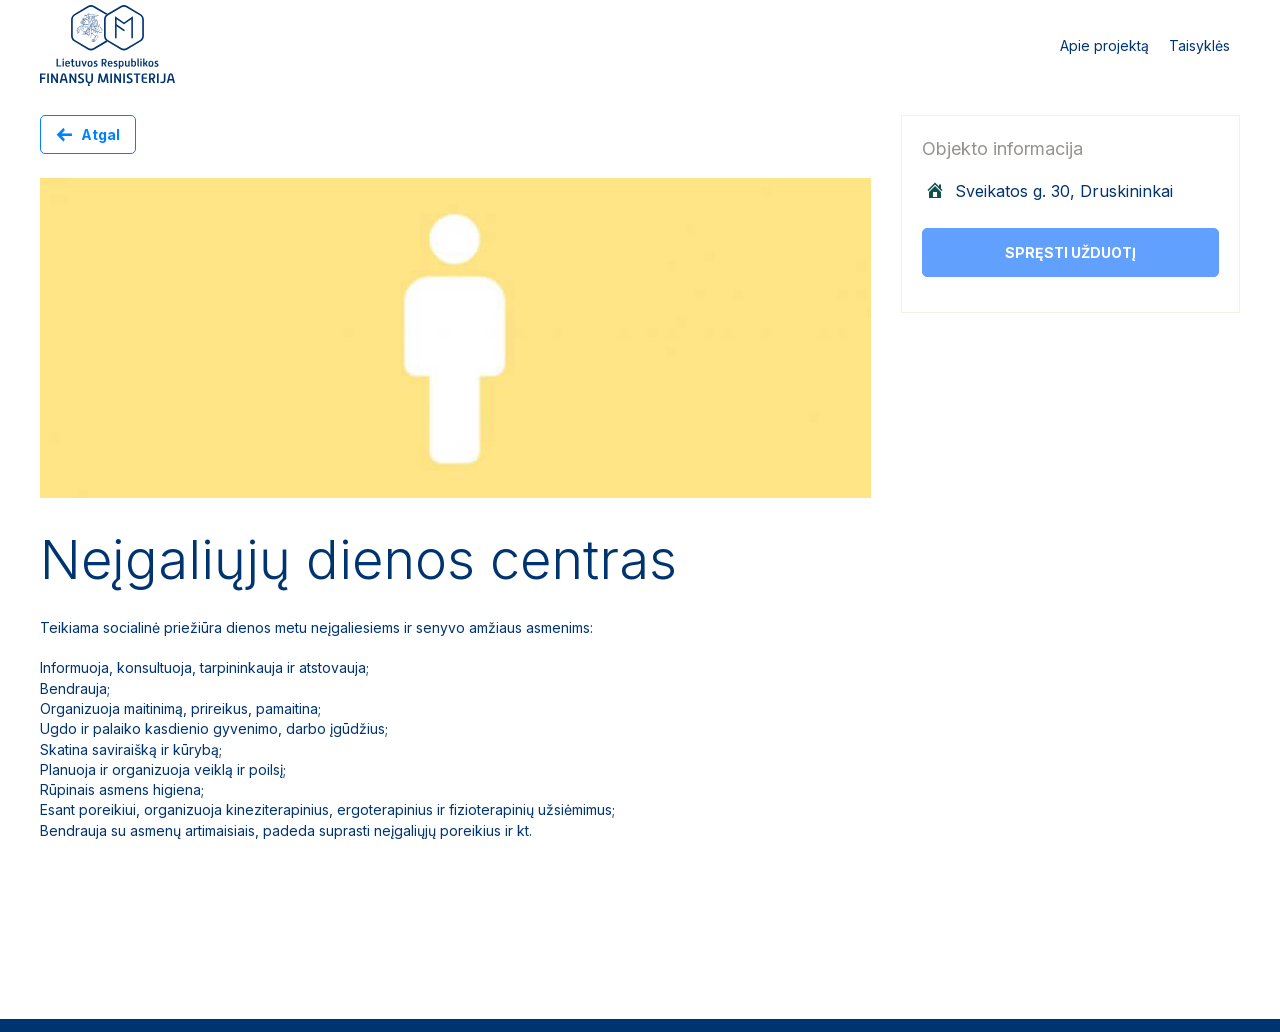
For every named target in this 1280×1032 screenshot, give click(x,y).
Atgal (100, 134)
